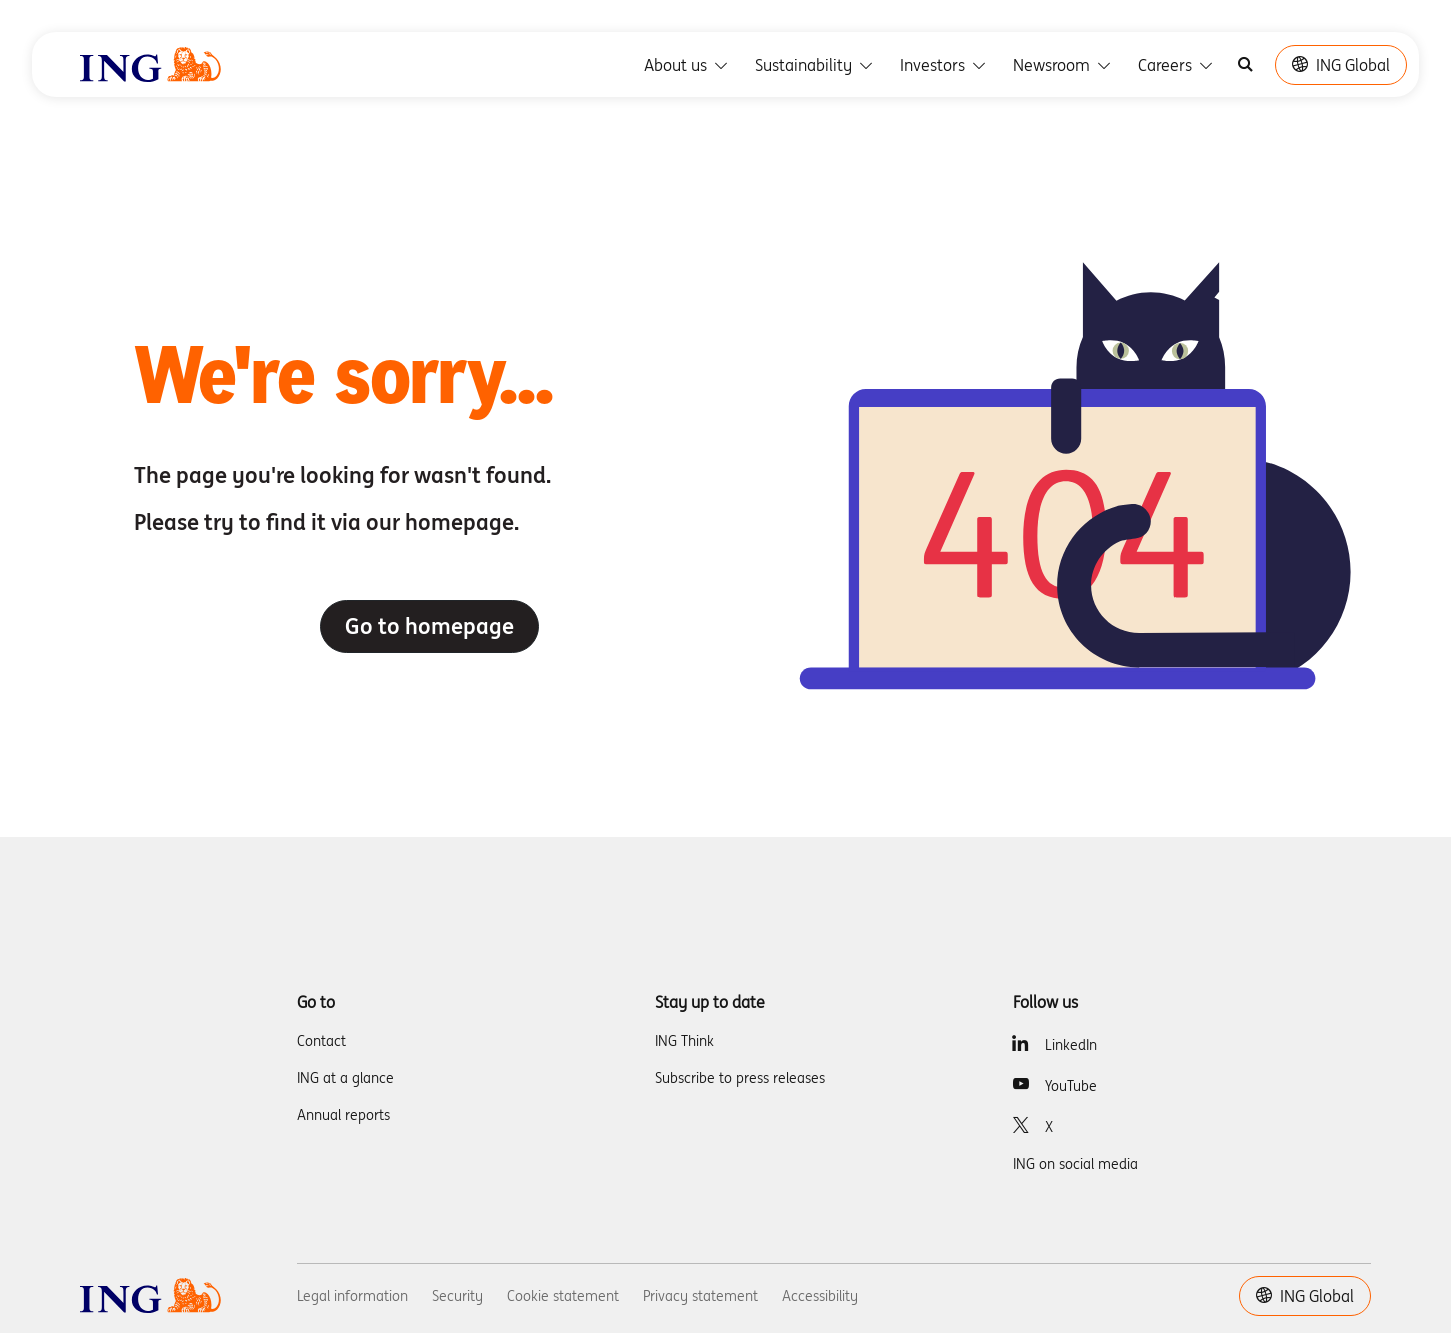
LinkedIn (1071, 1045)
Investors (944, 65)
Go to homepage (429, 626)
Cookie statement (563, 1296)
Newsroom (1063, 65)
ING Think (684, 1041)
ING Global (1341, 65)
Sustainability (815, 65)
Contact (321, 1041)
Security (457, 1296)
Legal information (352, 1296)
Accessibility (820, 1296)
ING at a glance (345, 1078)
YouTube (1071, 1086)
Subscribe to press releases (740, 1078)
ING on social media (1075, 1164)
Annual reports (343, 1115)
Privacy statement (700, 1296)
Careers (1177, 65)
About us (687, 65)
